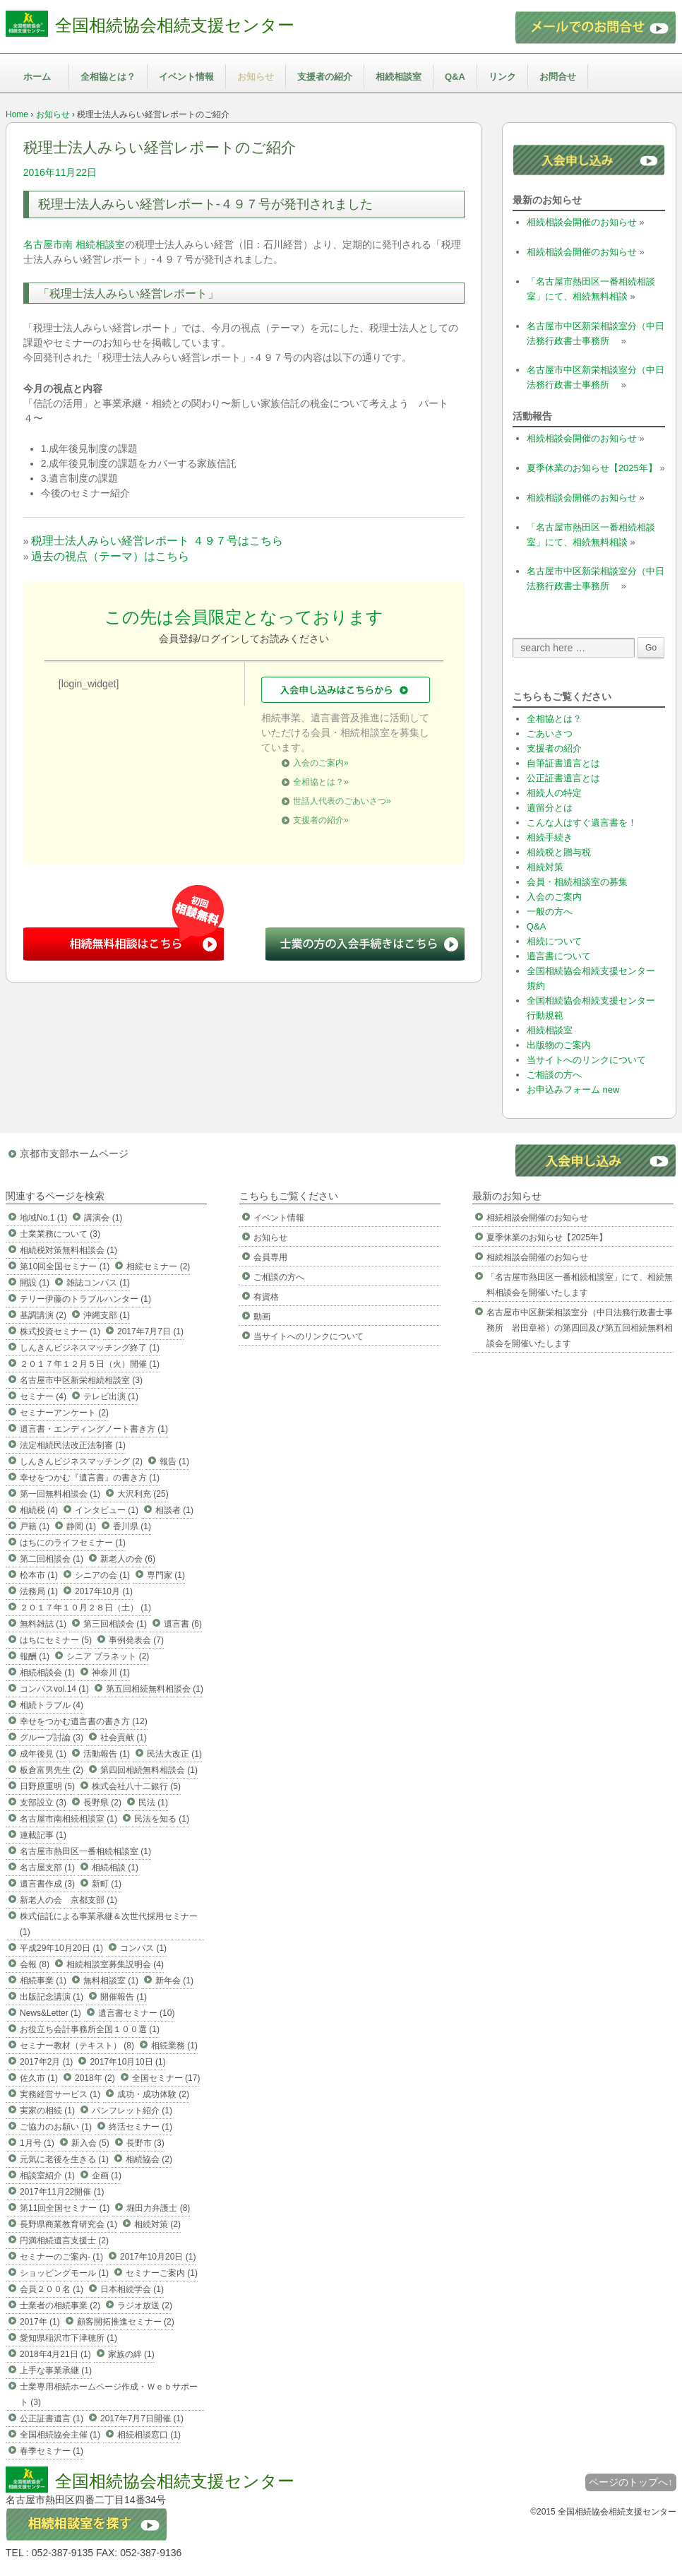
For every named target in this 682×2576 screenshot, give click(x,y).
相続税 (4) (39, 1510)
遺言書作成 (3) (47, 1884)
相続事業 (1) (43, 1981)
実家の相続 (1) (47, 2110)
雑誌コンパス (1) (98, 1283)
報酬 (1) (34, 1656)
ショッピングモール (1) (64, 2273)
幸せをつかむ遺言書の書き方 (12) (84, 1721)
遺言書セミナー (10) (136, 2013)
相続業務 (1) (174, 2045)
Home (17, 114)
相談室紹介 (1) (47, 2175)
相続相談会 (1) (47, 1673)
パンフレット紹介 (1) (132, 2110)
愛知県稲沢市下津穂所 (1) (68, 2338)
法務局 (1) (39, 1591)
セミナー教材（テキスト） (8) (77, 2045)
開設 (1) (34, 1283)
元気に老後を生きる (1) (64, 2159)
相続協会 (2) (149, 2159)
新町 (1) (106, 1884)
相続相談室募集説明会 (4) (115, 1964)
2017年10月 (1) (104, 1591)
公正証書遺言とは (563, 778)
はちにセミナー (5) (56, 1640)
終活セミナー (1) (140, 2127)
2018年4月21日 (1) (55, 2354)
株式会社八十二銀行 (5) (136, 1786)
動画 (261, 1317)
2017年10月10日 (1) (127, 2062)
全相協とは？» (321, 782)
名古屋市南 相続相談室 (74, 244)
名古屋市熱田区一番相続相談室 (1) (85, 1851)
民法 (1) (153, 1803)
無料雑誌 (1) (43, 1624)
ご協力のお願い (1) (56, 2127)
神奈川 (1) (111, 1673)
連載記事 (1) (43, 1835)
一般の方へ (550, 911)
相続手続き (550, 837)
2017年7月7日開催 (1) (142, 2418)
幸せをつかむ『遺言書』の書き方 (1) (90, 1478)
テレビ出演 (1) (110, 1396)
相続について (554, 941)
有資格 (266, 1297)
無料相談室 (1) (110, 1981)
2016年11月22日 (60, 172)
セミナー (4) (43, 1396)
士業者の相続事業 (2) (60, 2305)
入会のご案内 (554, 896)
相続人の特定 (554, 793)
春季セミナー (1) (51, 2451)
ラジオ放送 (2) (144, 2305)
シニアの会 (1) (102, 1575)
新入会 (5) (90, 2143)
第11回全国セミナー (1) (64, 2208)
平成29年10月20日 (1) (61, 1948)
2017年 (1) (40, 2322)
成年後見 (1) (43, 1754)
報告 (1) (174, 1461)
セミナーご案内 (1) (162, 2273)
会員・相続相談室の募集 (577, 882)
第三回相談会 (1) (115, 1624)
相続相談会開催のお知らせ (582, 222)
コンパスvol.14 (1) (54, 1689)
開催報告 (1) (123, 1997)
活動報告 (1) (106, 1754)
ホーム (37, 76)
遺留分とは (550, 807)
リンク (502, 76)
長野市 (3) (145, 2143)
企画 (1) (106, 2175)
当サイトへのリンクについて (586, 1060)
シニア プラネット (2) (107, 1656)
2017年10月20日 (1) (158, 2257)
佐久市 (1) (39, 2078)
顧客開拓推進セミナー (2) (125, 2322)
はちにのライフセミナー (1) (73, 1543)
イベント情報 (186, 76)
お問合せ (557, 76)
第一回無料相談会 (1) (60, 1494)
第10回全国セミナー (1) (64, 1266)
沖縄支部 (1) (106, 1315)
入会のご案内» (321, 763)
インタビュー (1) (106, 1510)
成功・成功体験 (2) (153, 2094)
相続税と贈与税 (559, 852)
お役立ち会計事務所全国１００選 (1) (90, 2029)
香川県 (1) (132, 1526)
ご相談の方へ (554, 1074)
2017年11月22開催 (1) (62, 2192)
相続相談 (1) (115, 1867)
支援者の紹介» (321, 820)
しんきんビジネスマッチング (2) (81, 1461)
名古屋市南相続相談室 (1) (68, 1819)
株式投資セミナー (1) (60, 1331)
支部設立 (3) (43, 1803)
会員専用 (270, 1257)
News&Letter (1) (50, 2013)
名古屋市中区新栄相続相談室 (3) (81, 1380)
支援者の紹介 (324, 76)
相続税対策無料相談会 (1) (68, 1250)
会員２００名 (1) (51, 2289)
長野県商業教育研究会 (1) (68, 2224)
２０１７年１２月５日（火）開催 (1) (90, 1364)
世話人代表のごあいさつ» (342, 801)
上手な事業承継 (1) (56, 2370)
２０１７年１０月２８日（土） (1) (85, 1608)
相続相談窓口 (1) (149, 2435)
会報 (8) (34, 1964)
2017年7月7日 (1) (150, 1331)
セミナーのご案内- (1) (61, 2257)
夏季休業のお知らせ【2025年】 (592, 468)
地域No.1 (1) (43, 1218)
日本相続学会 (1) (132, 2289)
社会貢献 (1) (123, 1738)
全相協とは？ (108, 76)
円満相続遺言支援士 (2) (64, 2240)
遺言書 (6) (183, 1624)
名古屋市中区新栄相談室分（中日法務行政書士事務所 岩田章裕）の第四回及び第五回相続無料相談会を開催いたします (579, 1327)
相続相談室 (398, 76)
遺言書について (559, 956)
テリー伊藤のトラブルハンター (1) (85, 1299)
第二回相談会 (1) (51, 1559)
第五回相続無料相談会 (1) (154, 1689)
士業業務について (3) (60, 1234)
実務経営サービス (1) (60, 2094)
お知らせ (255, 76)
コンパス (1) (143, 1948)
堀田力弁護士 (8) (158, 2208)
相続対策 (545, 867)
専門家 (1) (166, 1575)
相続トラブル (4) (51, 1705)
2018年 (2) (95, 2078)
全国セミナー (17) (166, 2078)
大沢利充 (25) (143, 1494)
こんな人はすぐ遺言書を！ (582, 822)
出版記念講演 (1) (51, 1997)
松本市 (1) (39, 1575)
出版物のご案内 (559, 1045)
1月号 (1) (37, 2143)
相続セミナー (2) (158, 1266)
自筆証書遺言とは (563, 763)
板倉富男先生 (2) (51, 1770)
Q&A (455, 76)
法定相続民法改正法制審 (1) (73, 1445)
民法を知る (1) (161, 1819)
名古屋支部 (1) (47, 1867)
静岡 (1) (81, 1526)
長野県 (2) (102, 1803)
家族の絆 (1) (131, 2354)
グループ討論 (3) (51, 1738)
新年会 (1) (174, 1981)
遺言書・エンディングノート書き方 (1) (94, 1429)
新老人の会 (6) (127, 1559)
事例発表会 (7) (136, 1640)
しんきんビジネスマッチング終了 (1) (90, 1348)
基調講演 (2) (43, 1315)
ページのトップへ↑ (631, 2482)
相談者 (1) (174, 1510)
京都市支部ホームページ (74, 1153)
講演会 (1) (103, 1218)
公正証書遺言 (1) (51, 2418)
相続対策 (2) (157, 2224)
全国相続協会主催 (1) (60, 2435)
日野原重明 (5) (47, 1786)
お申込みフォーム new (573, 1089)
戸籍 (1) (34, 1526)
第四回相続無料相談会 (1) (149, 1770)
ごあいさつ (550, 733)
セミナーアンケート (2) (64, 1413)
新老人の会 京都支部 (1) (68, 1900)
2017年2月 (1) (46, 2062)
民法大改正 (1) (174, 1754)
